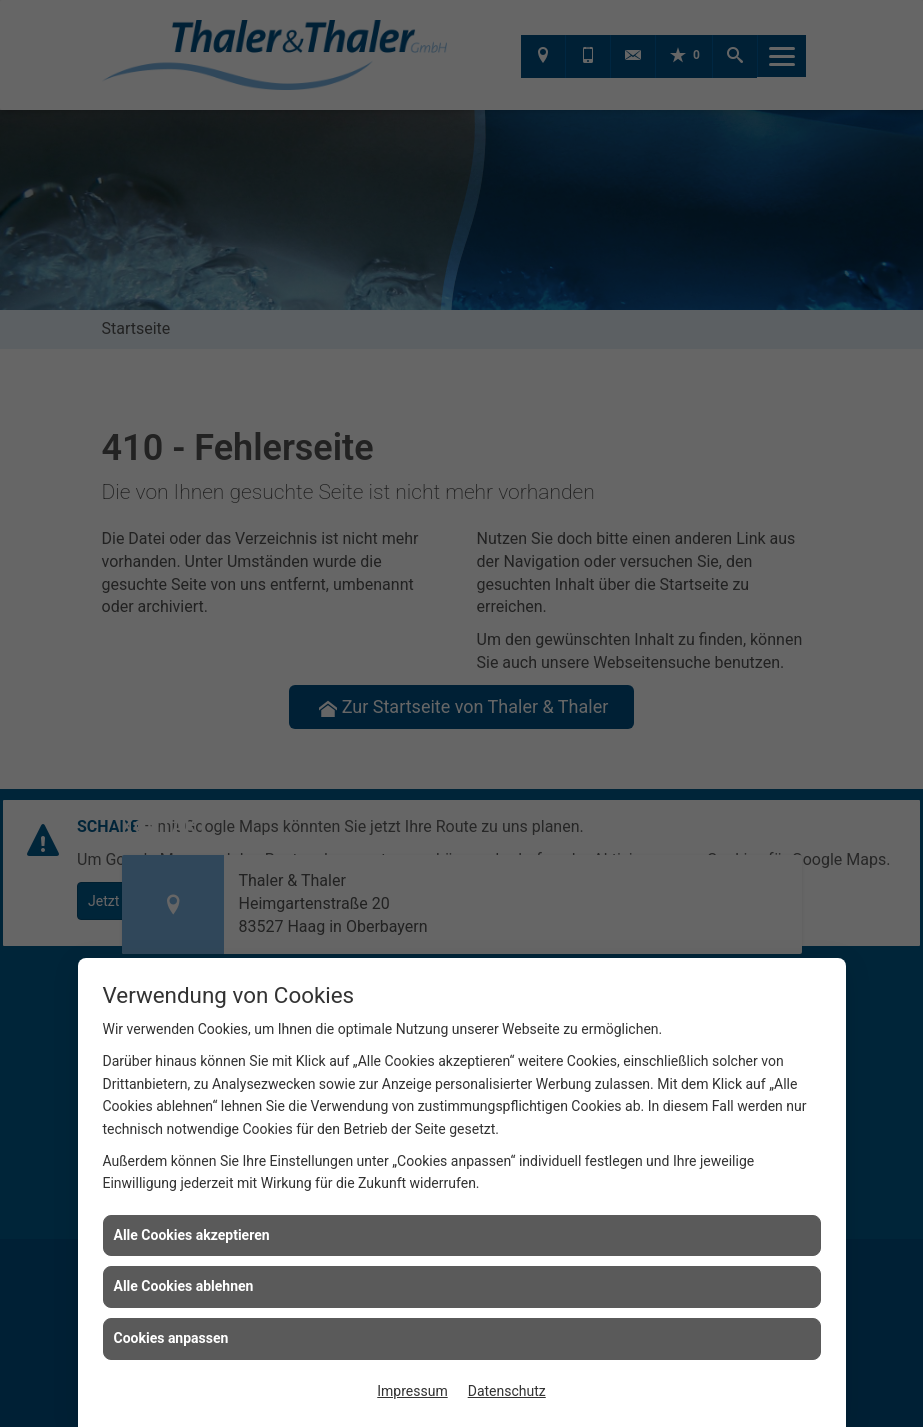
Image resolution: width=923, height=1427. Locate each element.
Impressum (412, 1391)
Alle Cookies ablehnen (184, 1286)
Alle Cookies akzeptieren (192, 1235)
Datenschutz (507, 1391)
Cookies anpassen (171, 1338)
